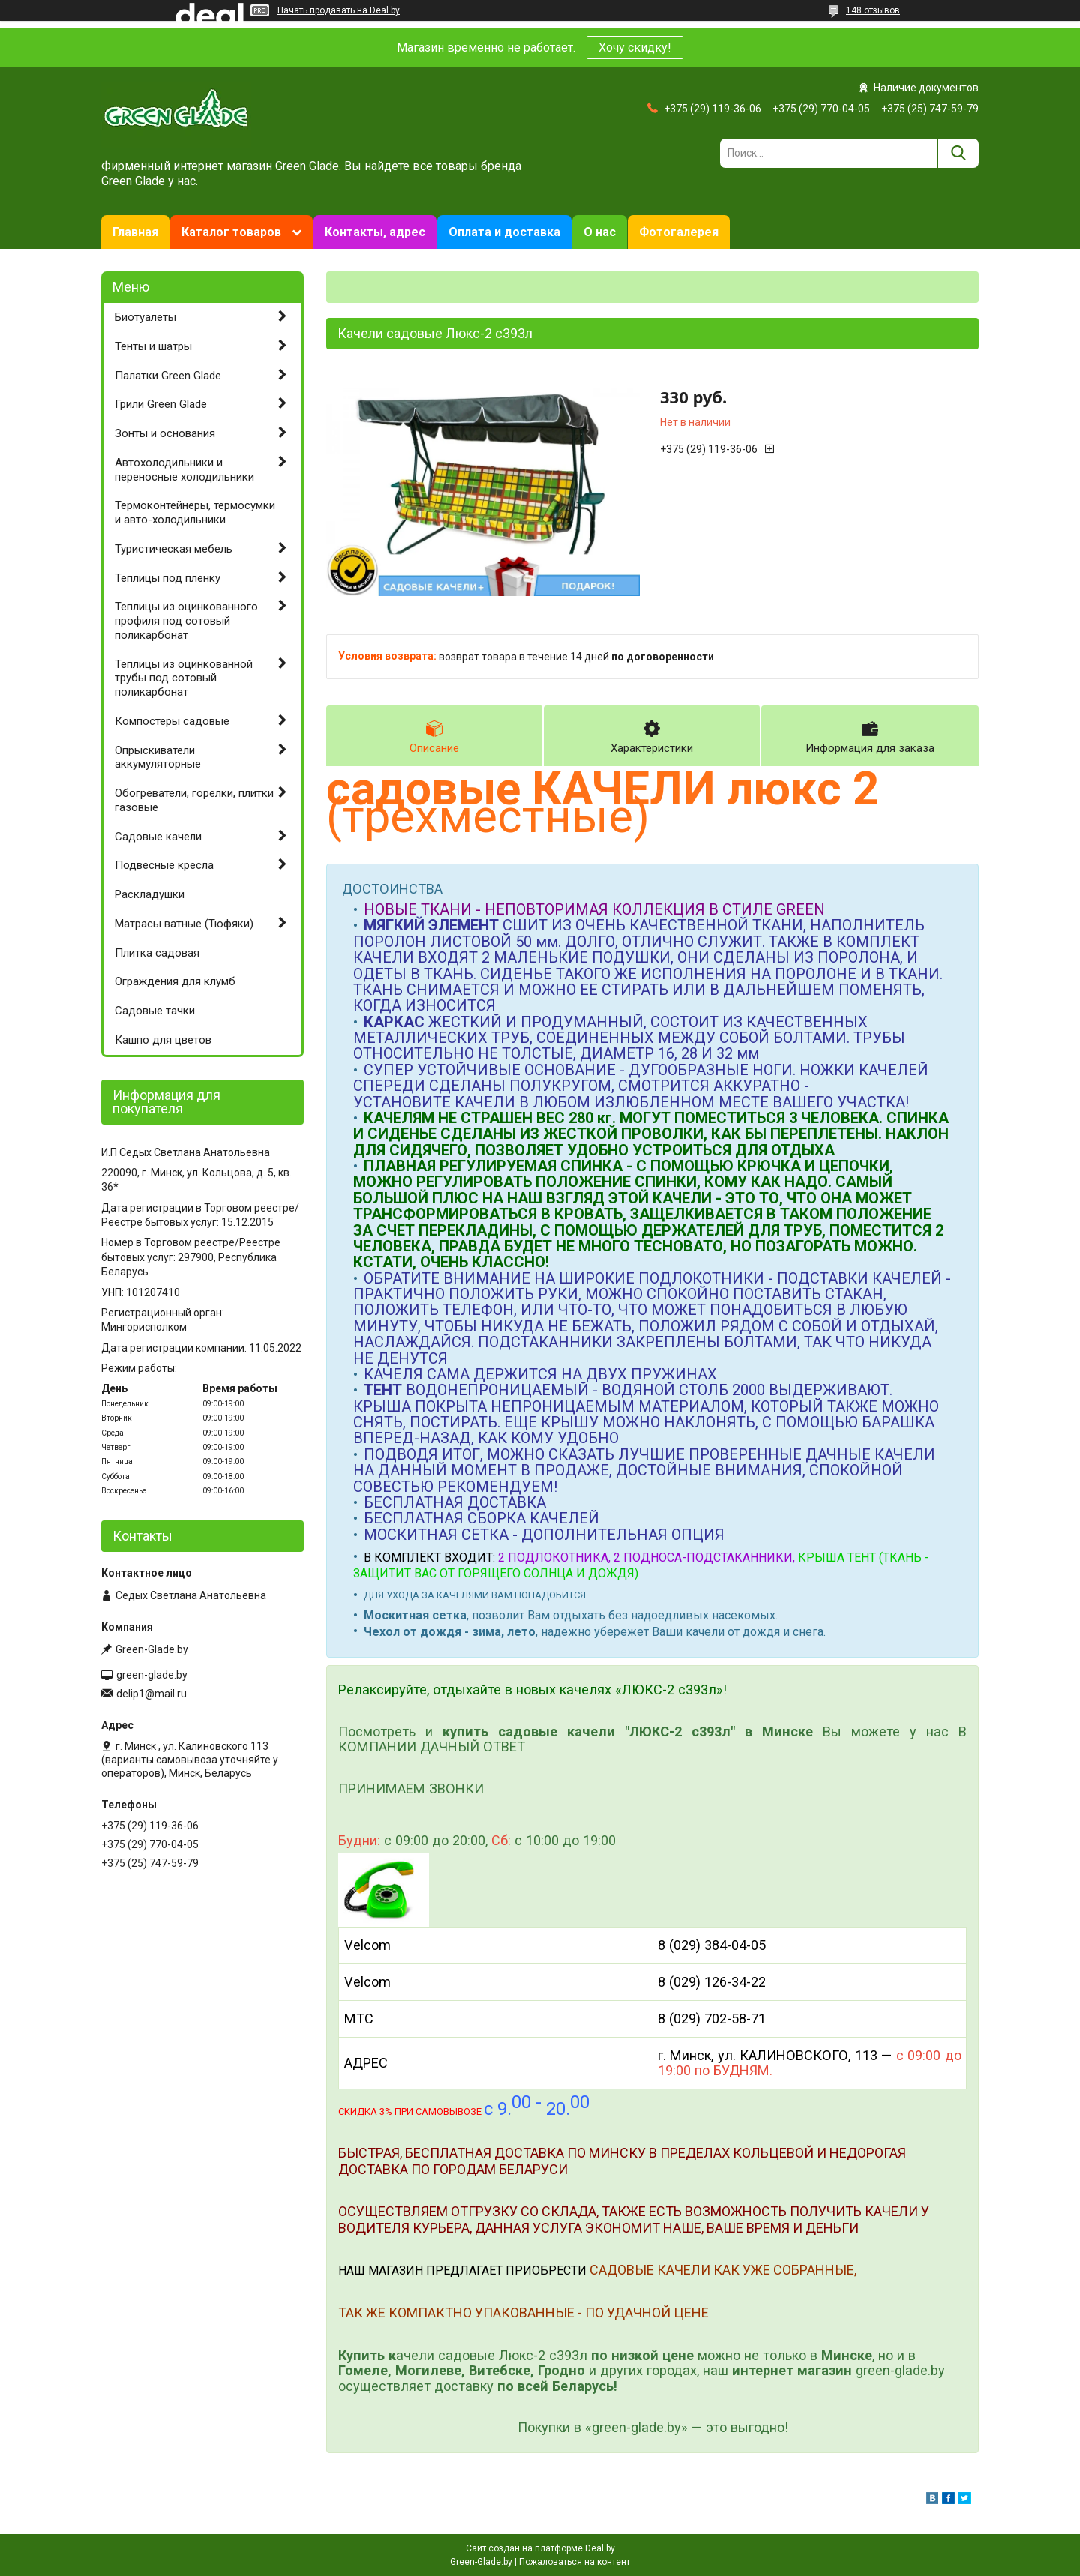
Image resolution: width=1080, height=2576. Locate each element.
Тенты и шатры (153, 346)
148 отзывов (873, 10)
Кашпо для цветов (163, 1040)
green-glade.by (152, 1675)
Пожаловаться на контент (574, 2562)
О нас (600, 232)
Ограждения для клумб (175, 981)
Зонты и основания (165, 433)
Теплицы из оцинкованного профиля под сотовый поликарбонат (186, 621)
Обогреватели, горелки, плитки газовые (194, 800)
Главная (135, 232)
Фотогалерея (678, 232)
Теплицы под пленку (167, 578)
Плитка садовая (157, 953)
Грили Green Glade (161, 404)
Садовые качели (158, 836)
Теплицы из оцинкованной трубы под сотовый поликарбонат (184, 678)
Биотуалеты (145, 317)
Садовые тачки (155, 1010)
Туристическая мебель (173, 549)
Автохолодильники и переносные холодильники (184, 470)
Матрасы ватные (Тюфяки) (184, 923)
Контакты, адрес (375, 232)
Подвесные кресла (164, 865)
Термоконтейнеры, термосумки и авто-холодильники (195, 512)
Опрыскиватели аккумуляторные (158, 757)
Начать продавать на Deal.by (339, 10)
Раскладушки (149, 894)
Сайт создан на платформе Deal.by (540, 2548)
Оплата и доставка (504, 232)
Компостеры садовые (172, 721)
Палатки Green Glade (168, 375)
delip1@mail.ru (151, 1694)
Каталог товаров (231, 232)
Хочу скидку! (634, 47)
